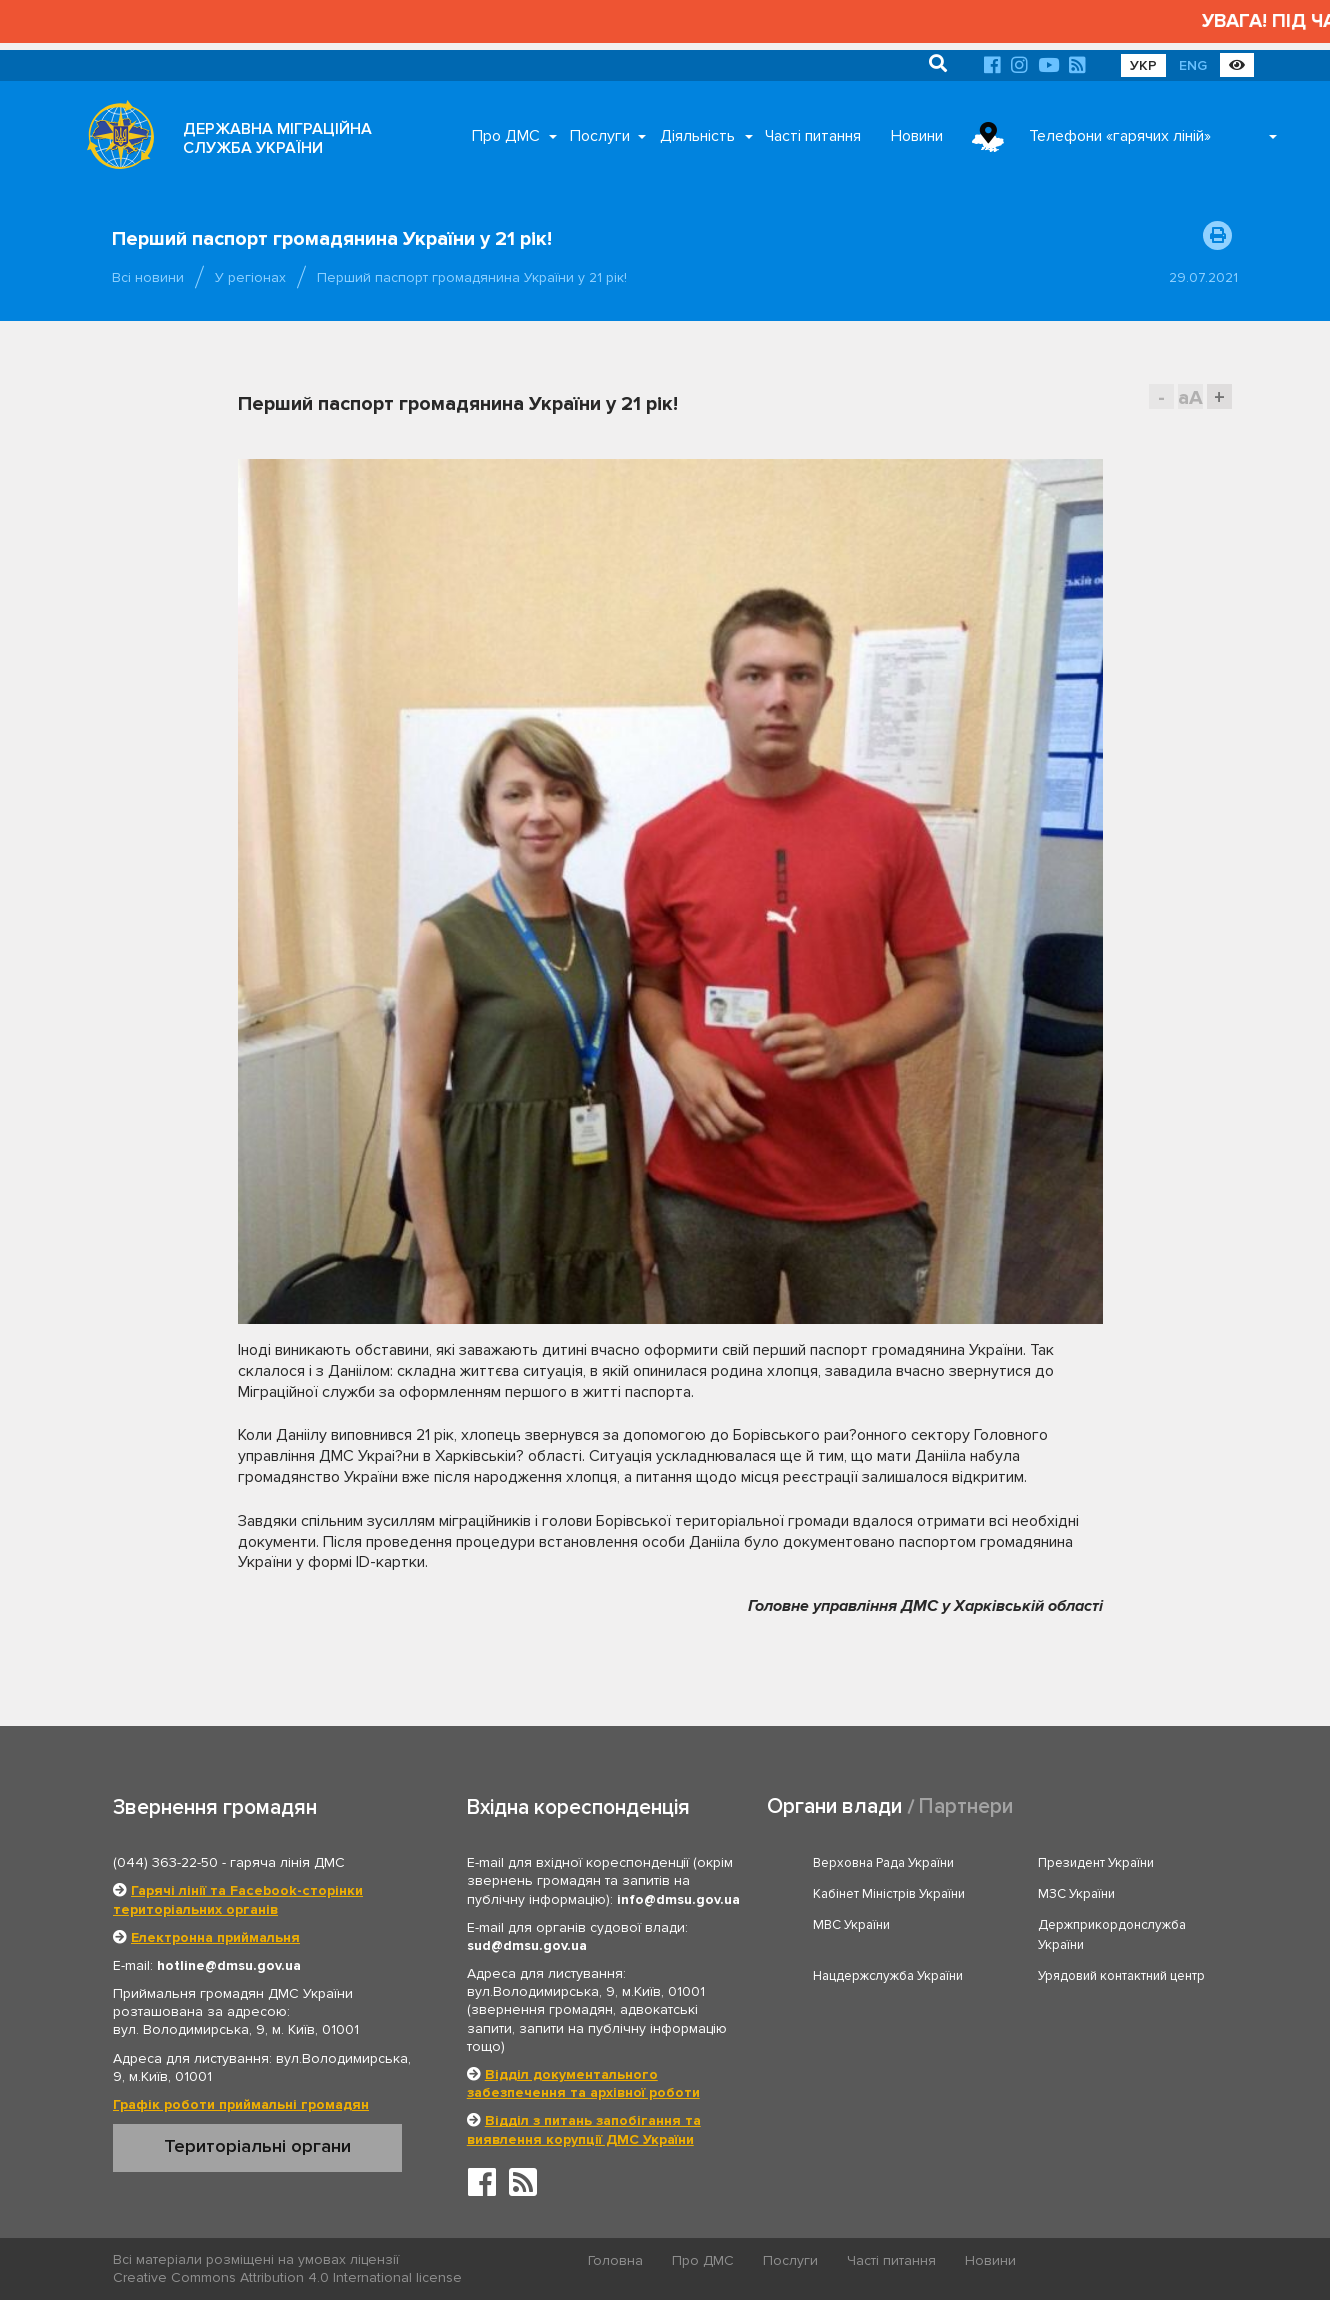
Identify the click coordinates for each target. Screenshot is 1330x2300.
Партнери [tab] (966, 1806)
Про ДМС (506, 136)
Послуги (600, 136)
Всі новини (148, 277)
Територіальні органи (257, 2146)
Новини (917, 136)
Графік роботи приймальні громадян (241, 2104)
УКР (1143, 65)
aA (1190, 397)
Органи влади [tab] (834, 1806)
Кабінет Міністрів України (889, 1894)
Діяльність (697, 136)
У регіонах (250, 277)
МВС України (851, 1925)
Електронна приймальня (215, 1937)
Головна (615, 2260)
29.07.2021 (1203, 277)
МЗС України (1076, 1894)
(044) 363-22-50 (165, 1862)
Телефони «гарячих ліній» (1120, 136)
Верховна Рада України (883, 1863)
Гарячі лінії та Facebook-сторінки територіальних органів (238, 1899)
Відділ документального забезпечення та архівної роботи (583, 2083)
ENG (1193, 65)
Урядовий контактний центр (1121, 1976)
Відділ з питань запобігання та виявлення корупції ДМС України (584, 2129)
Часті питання (813, 136)
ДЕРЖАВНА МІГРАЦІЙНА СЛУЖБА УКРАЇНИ (277, 138)
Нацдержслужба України (888, 1976)
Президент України (1096, 1863)
